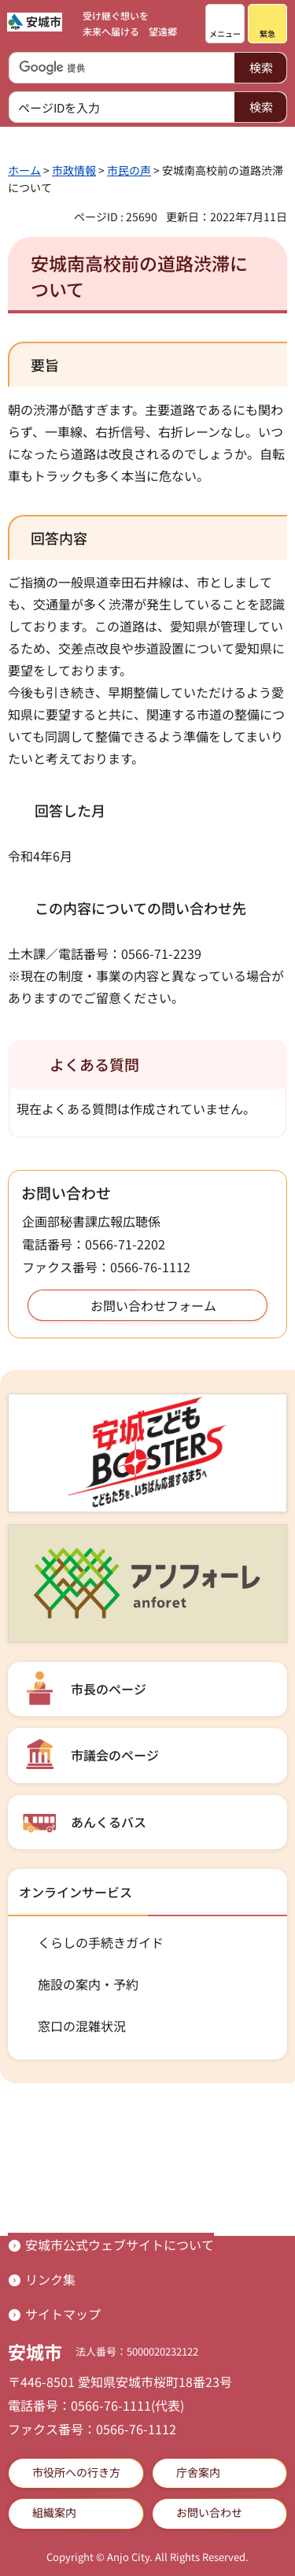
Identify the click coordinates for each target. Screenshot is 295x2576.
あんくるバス (108, 1821)
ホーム (24, 170)
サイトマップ (63, 2313)
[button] (225, 23)
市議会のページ (115, 1754)
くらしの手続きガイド (101, 1942)
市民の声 (129, 170)
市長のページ (108, 1688)
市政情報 (74, 170)
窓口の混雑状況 (82, 2025)
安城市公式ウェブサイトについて (119, 2244)
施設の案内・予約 (88, 1984)
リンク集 (50, 2279)
